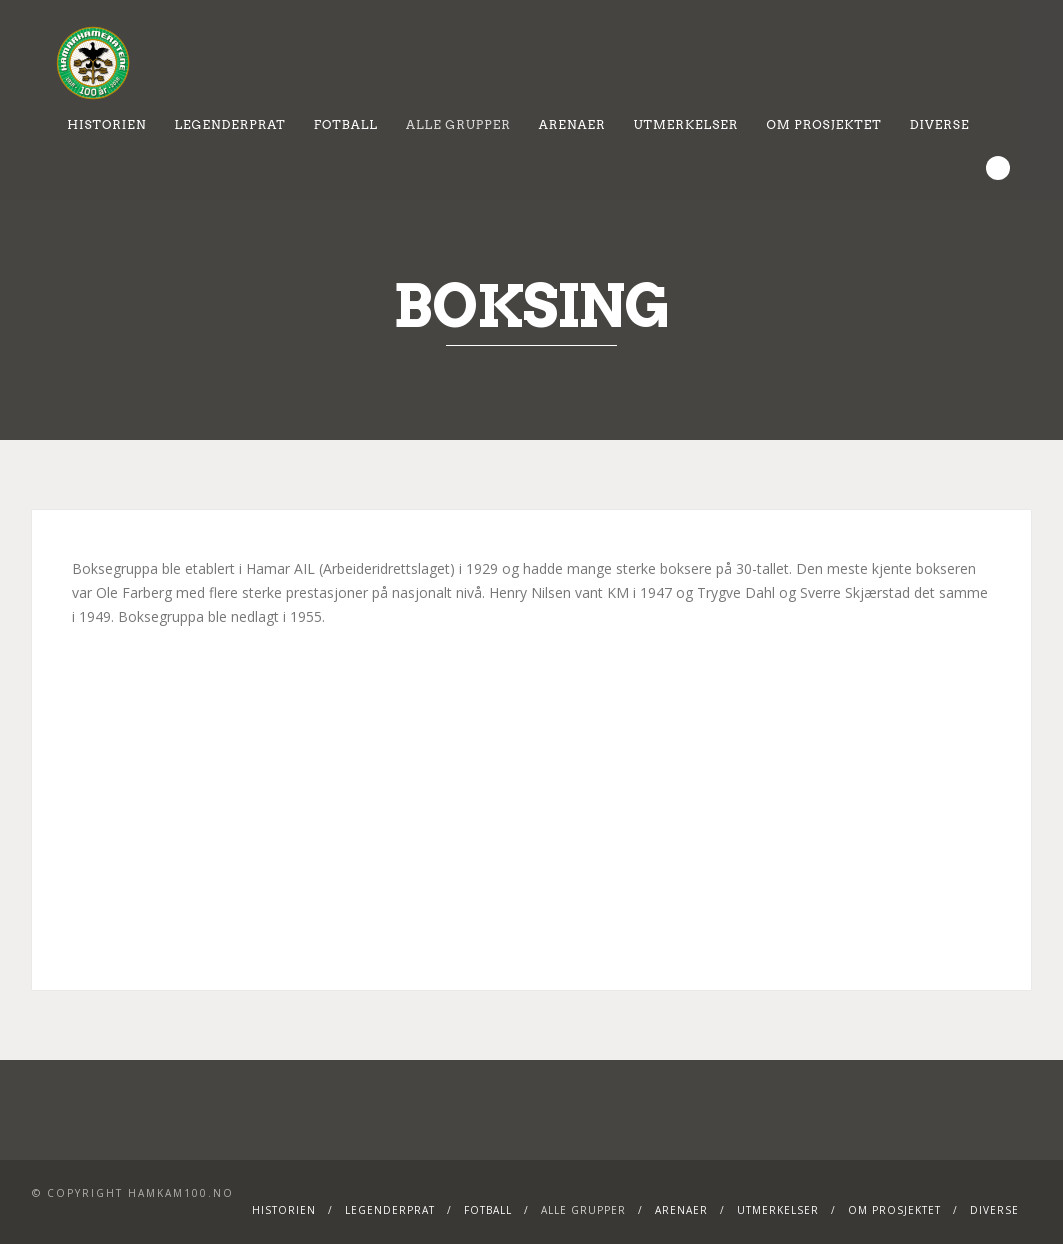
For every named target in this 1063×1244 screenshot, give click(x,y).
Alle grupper (458, 124)
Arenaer (572, 124)
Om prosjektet (823, 124)
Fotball (346, 124)
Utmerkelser (686, 124)
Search (998, 168)
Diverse (940, 124)
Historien (106, 124)
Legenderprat (229, 124)
